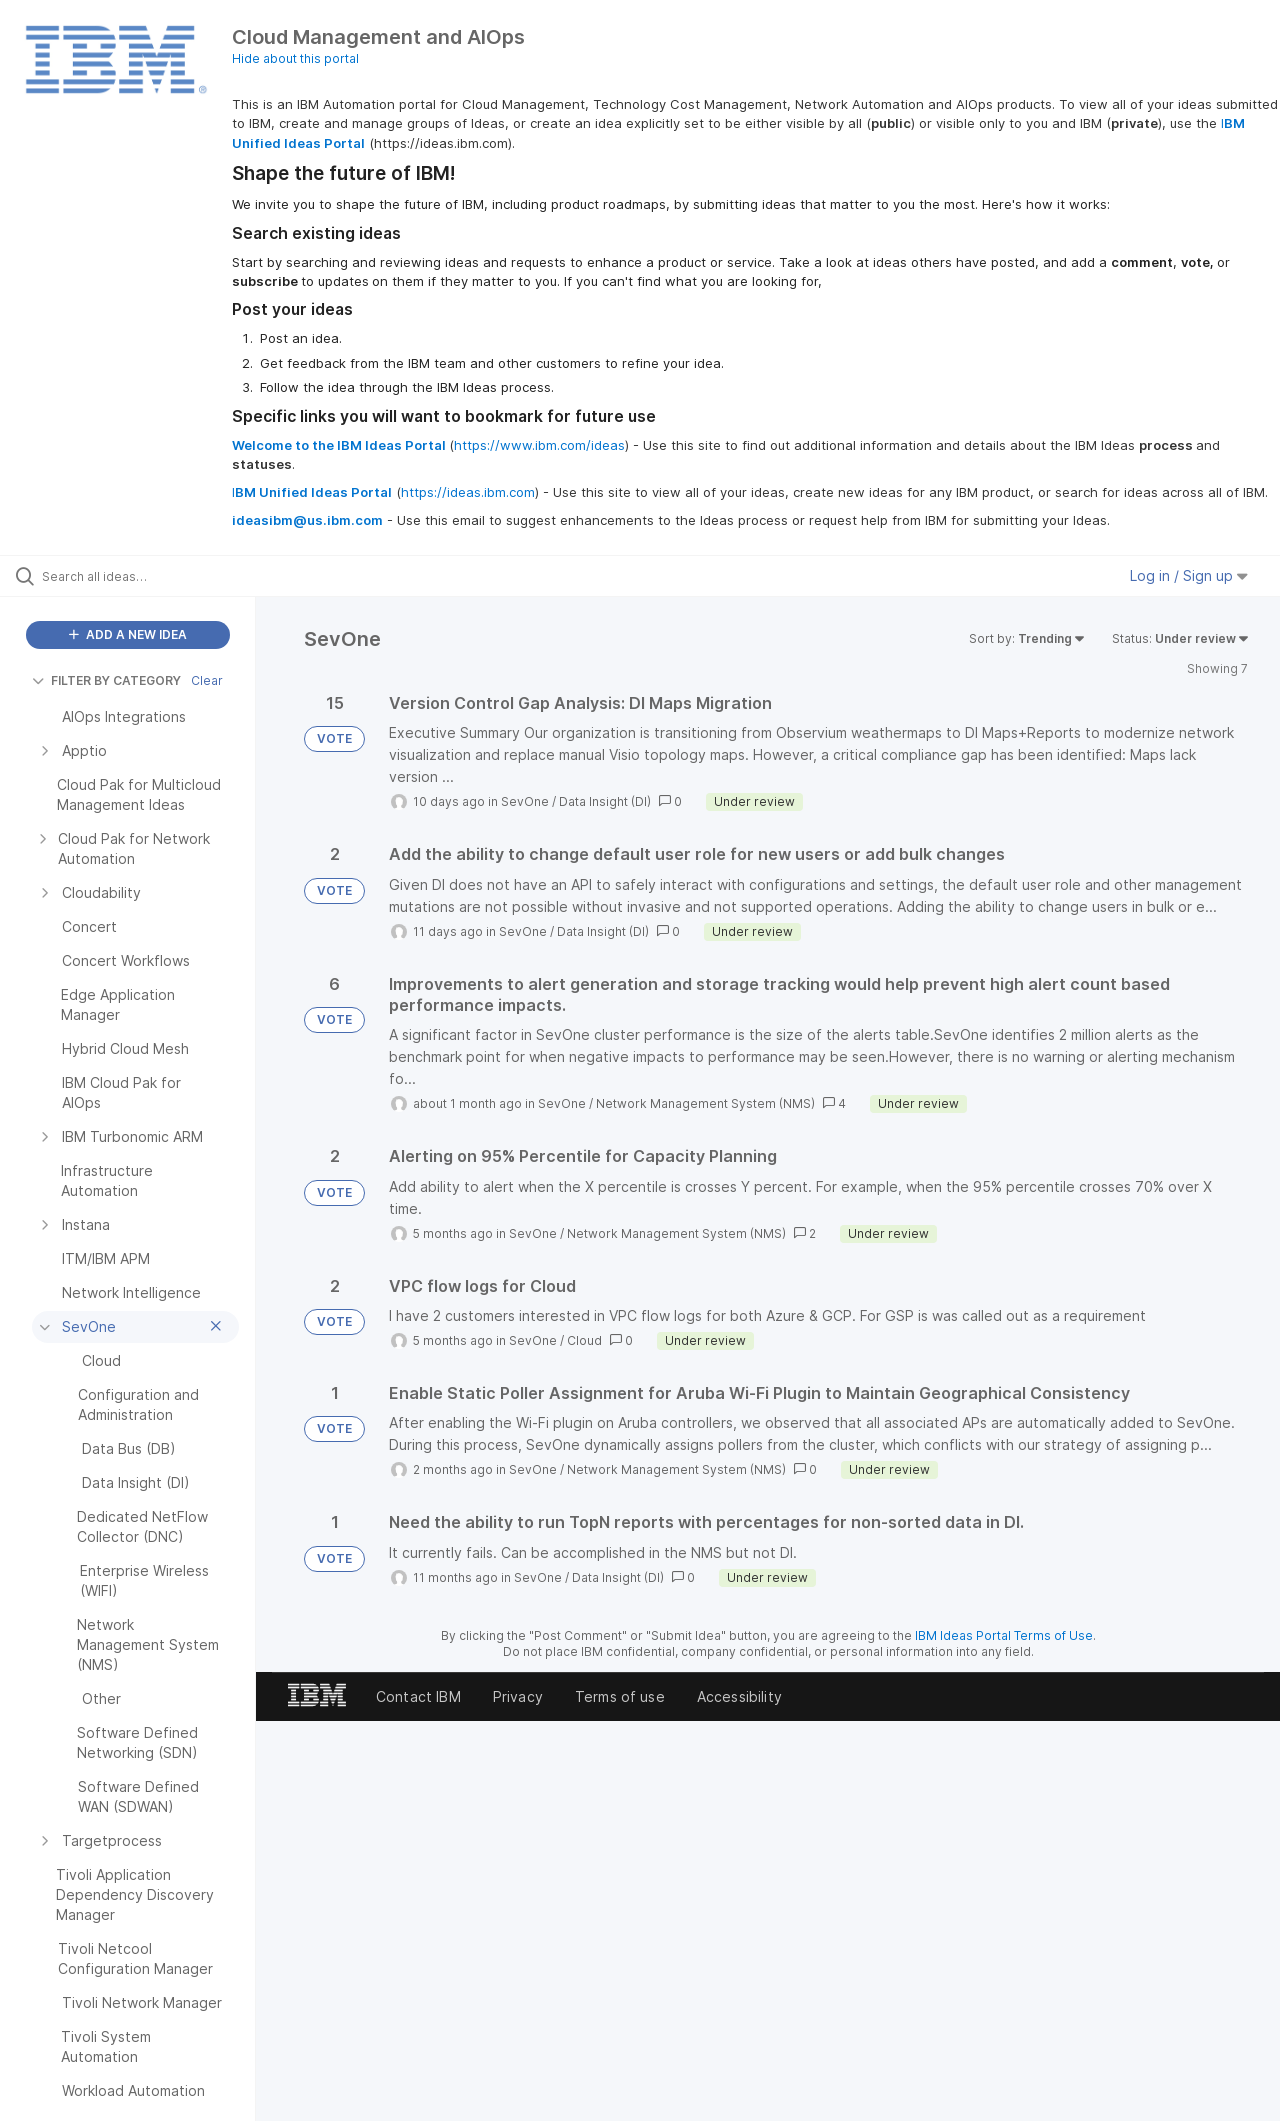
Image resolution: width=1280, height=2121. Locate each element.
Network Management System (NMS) (705, 1103)
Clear (207, 680)
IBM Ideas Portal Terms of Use (1004, 1635)
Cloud (584, 1340)
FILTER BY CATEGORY (106, 680)
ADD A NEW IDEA (128, 634)
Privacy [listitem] (518, 1696)
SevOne (525, 801)
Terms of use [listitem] (620, 1696)
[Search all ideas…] (153, 576)
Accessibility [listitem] (739, 1696)
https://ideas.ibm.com (468, 492)
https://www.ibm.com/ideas (539, 445)
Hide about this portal (295, 58)
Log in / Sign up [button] (1189, 575)
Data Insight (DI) (605, 801)
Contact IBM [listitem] (418, 1696)
